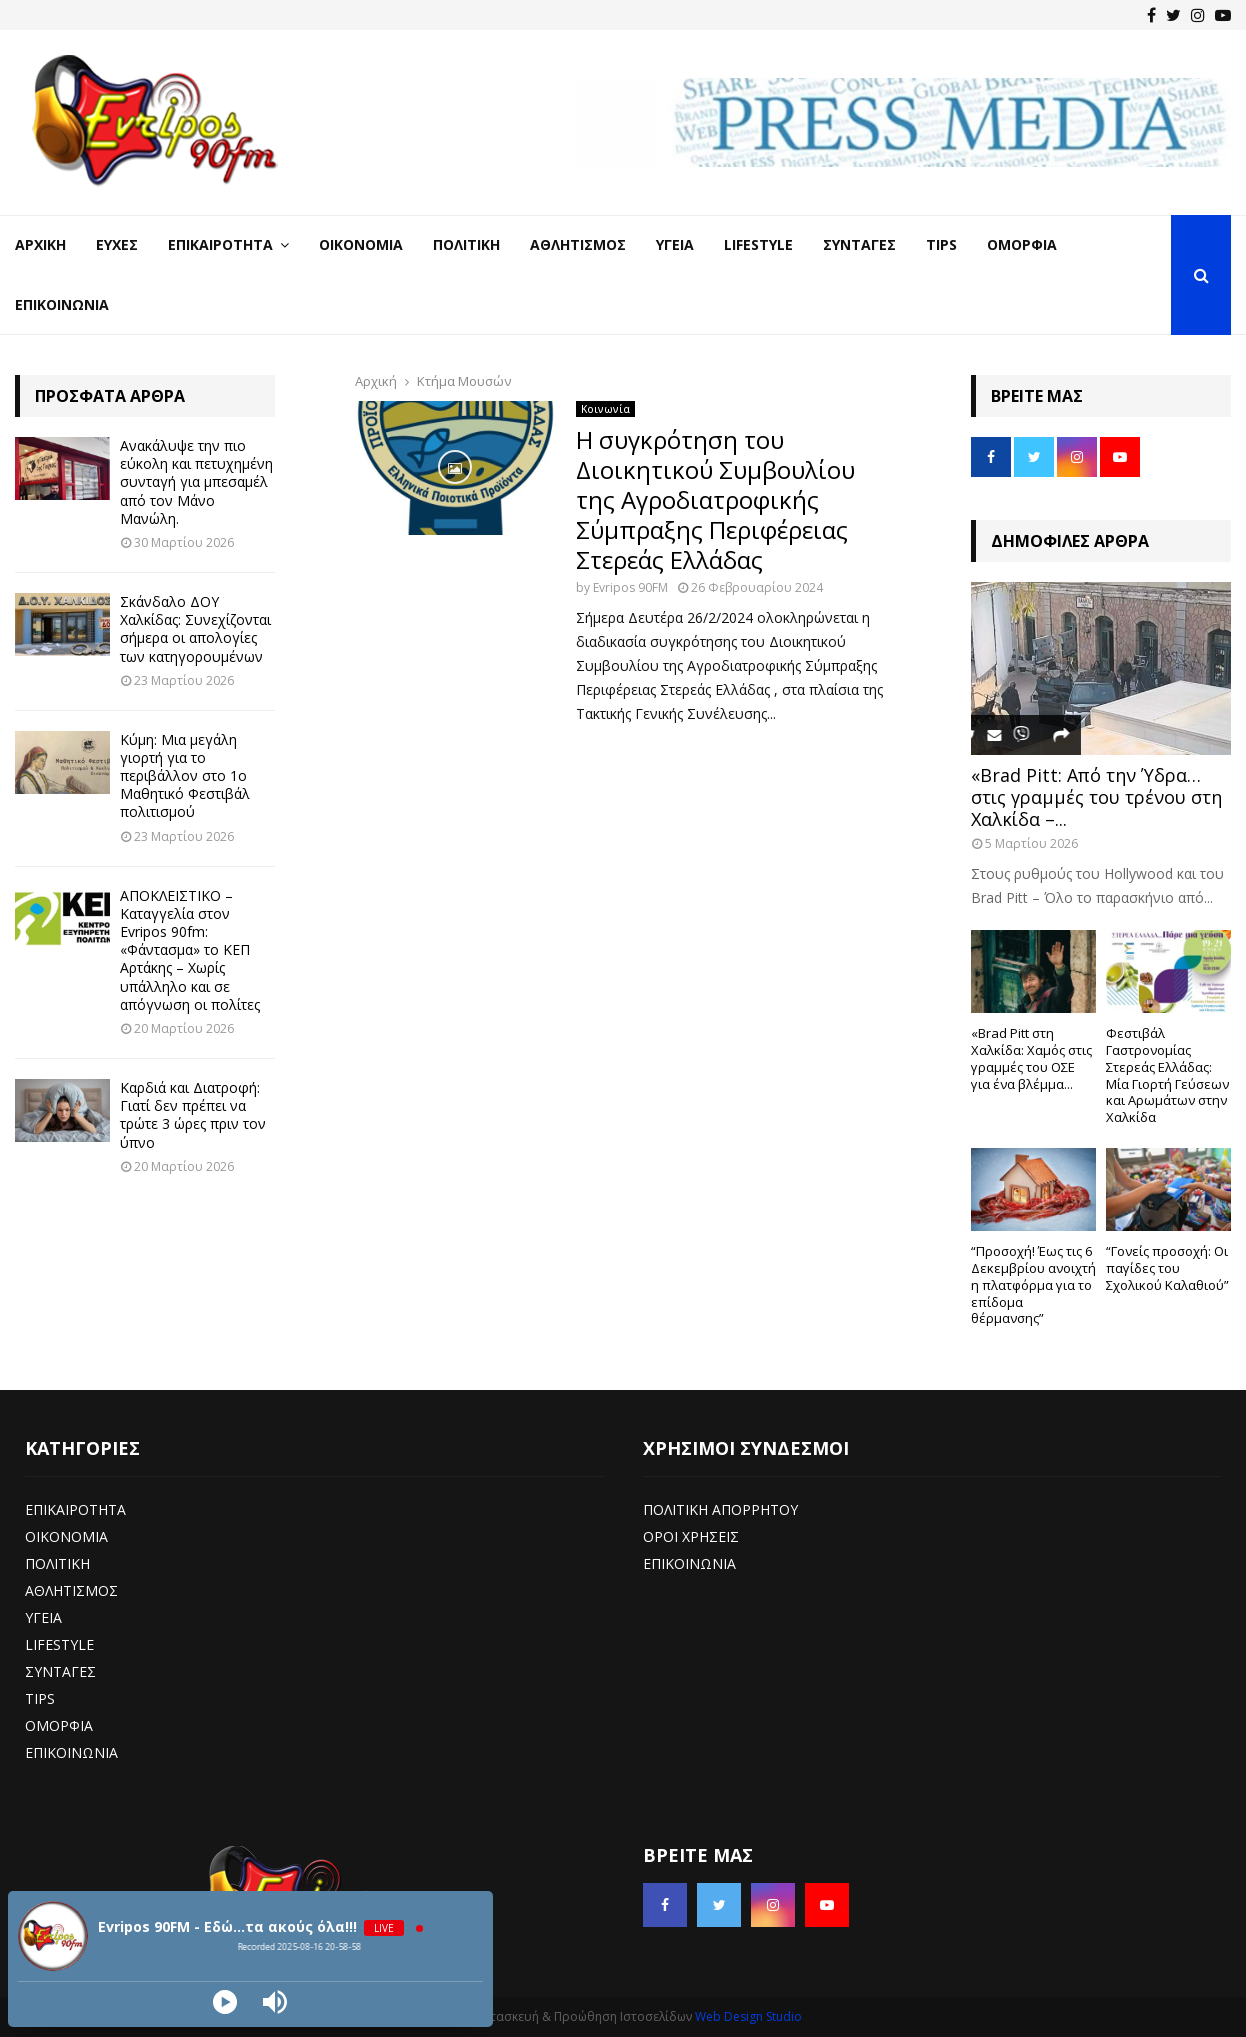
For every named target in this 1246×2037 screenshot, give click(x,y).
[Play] (225, 2002)
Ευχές (117, 244)
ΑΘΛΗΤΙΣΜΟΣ (71, 1590)
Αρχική (40, 244)
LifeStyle (758, 244)
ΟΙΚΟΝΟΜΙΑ (66, 1536)
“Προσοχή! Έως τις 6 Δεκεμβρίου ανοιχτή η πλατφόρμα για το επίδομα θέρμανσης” (1033, 1284)
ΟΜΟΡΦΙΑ (59, 1725)
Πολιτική (466, 244)
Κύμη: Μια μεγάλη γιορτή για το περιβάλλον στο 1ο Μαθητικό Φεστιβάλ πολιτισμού (185, 776)
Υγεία (675, 244)
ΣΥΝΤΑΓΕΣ (60, 1671)
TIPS (40, 1698)
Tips (941, 244)
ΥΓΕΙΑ (43, 1617)
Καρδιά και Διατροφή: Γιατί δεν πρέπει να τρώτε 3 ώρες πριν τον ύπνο (193, 1115)
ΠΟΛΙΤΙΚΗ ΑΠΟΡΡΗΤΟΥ (720, 1509)
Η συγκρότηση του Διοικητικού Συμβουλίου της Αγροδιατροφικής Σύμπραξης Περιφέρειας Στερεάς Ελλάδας (715, 499)
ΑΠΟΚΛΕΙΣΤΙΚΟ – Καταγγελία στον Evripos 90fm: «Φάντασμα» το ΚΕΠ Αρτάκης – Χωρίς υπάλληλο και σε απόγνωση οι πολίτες (190, 950)
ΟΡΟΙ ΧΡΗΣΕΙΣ (691, 1536)
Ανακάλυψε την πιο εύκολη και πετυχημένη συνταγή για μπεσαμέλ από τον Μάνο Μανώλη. (196, 482)
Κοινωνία (605, 409)
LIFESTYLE (59, 1644)
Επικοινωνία (62, 304)
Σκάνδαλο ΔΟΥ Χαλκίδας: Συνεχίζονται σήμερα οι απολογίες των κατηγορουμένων (195, 629)
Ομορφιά (1022, 244)
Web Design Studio (748, 2016)
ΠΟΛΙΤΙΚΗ (57, 1563)
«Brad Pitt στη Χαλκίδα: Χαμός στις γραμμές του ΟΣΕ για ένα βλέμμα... (1031, 1058)
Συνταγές (859, 244)
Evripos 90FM (630, 587)
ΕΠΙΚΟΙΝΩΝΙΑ (71, 1752)
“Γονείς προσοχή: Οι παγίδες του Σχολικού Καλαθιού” (1167, 1268)
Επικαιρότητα (220, 244)
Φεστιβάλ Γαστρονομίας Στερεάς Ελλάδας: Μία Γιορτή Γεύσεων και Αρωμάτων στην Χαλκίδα (1167, 1075)
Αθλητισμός (578, 244)
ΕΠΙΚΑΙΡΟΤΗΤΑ (75, 1509)
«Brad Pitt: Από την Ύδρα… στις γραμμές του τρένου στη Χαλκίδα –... (1096, 796)
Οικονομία (361, 244)
